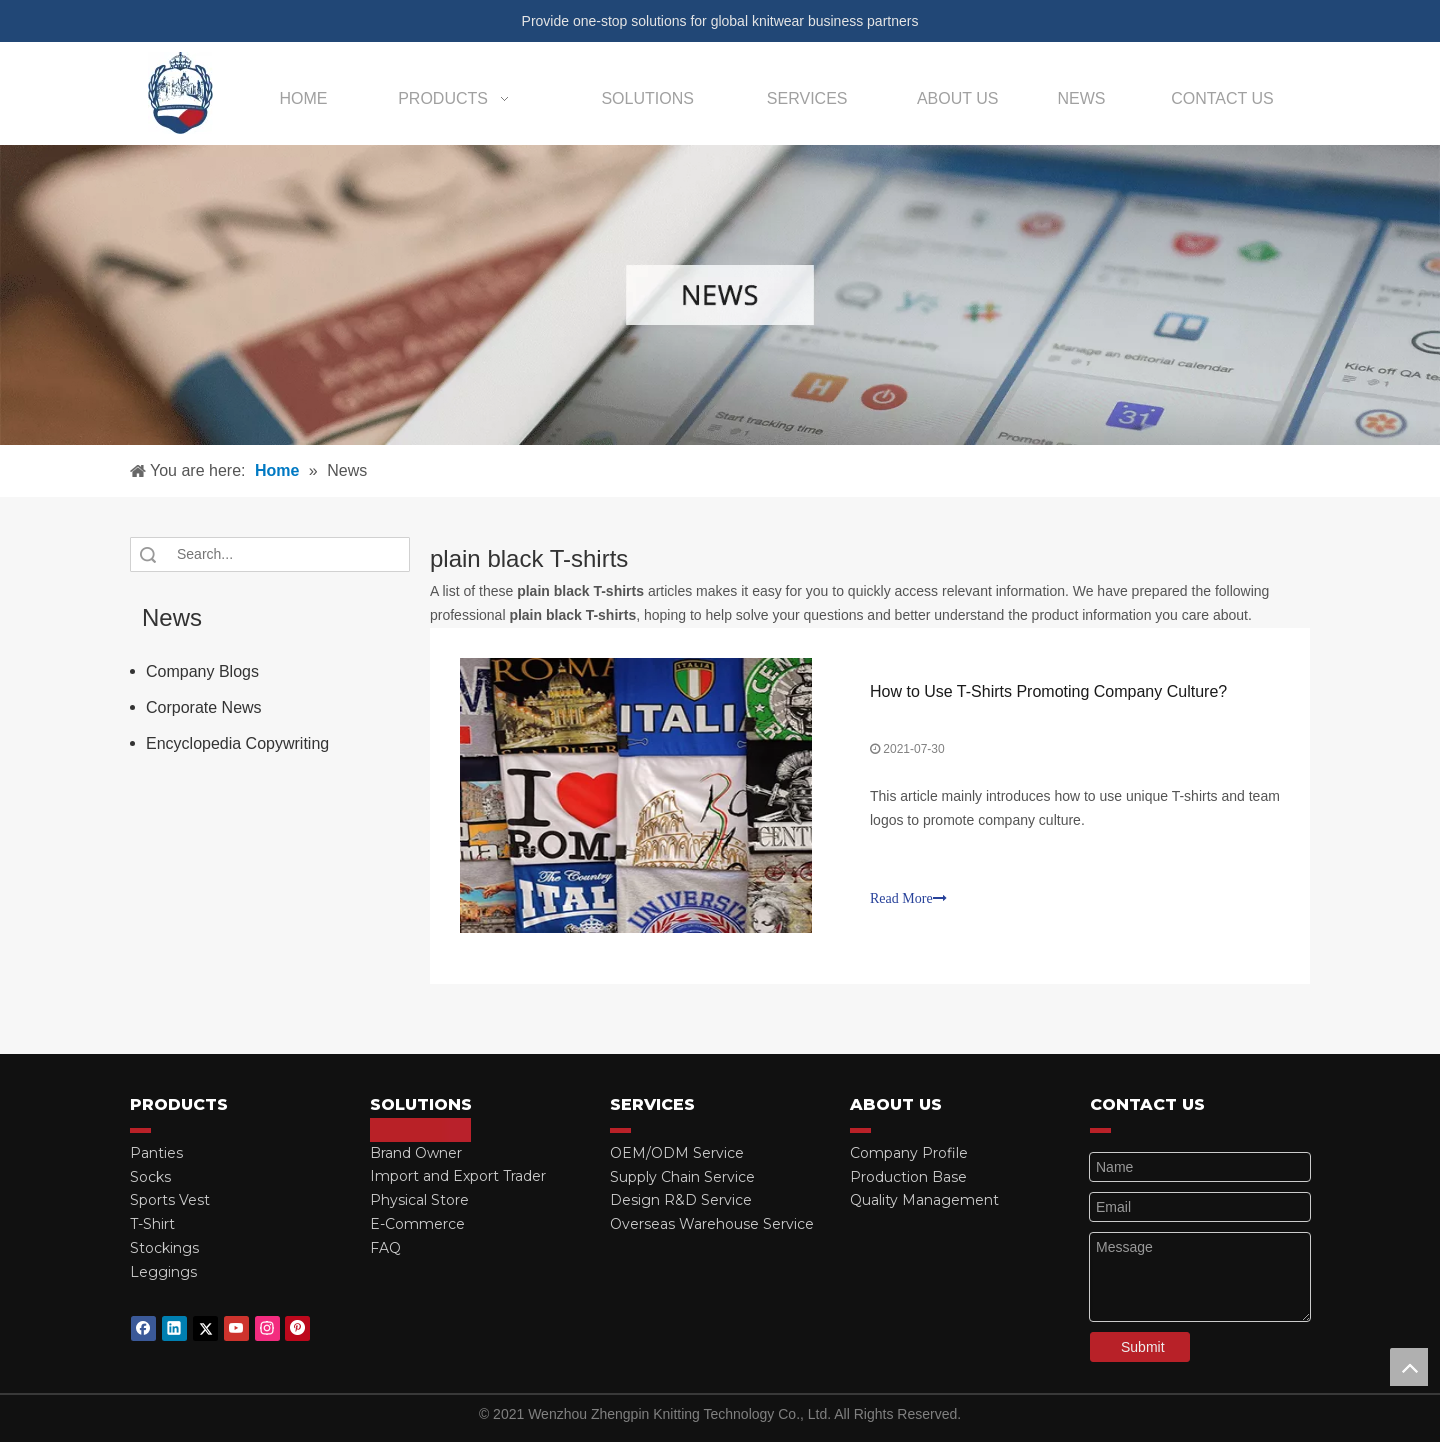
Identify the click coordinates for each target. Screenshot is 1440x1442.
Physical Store (419, 1200)
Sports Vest (170, 1200)
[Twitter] (205, 1328)
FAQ (385, 1248)
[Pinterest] (297, 1328)
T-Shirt (152, 1224)
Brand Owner (416, 1153)
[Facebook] (143, 1328)
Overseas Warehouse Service (712, 1224)
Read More (908, 898)
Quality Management (924, 1200)
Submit (1143, 1347)
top (1409, 1367)
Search (148, 554)
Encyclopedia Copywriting (237, 743)
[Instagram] (267, 1328)
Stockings (164, 1248)
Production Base (908, 1177)
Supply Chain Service (682, 1177)
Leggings (163, 1272)
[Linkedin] (174, 1328)
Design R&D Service (681, 1200)
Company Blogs (202, 671)
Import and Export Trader (458, 1176)
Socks (150, 1177)
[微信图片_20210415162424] (720, 295)
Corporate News (204, 707)
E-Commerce (417, 1224)
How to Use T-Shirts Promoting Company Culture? (1048, 691)
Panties (156, 1153)
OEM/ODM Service (677, 1153)
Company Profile (909, 1153)
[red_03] (140, 1130)
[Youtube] (236, 1328)
